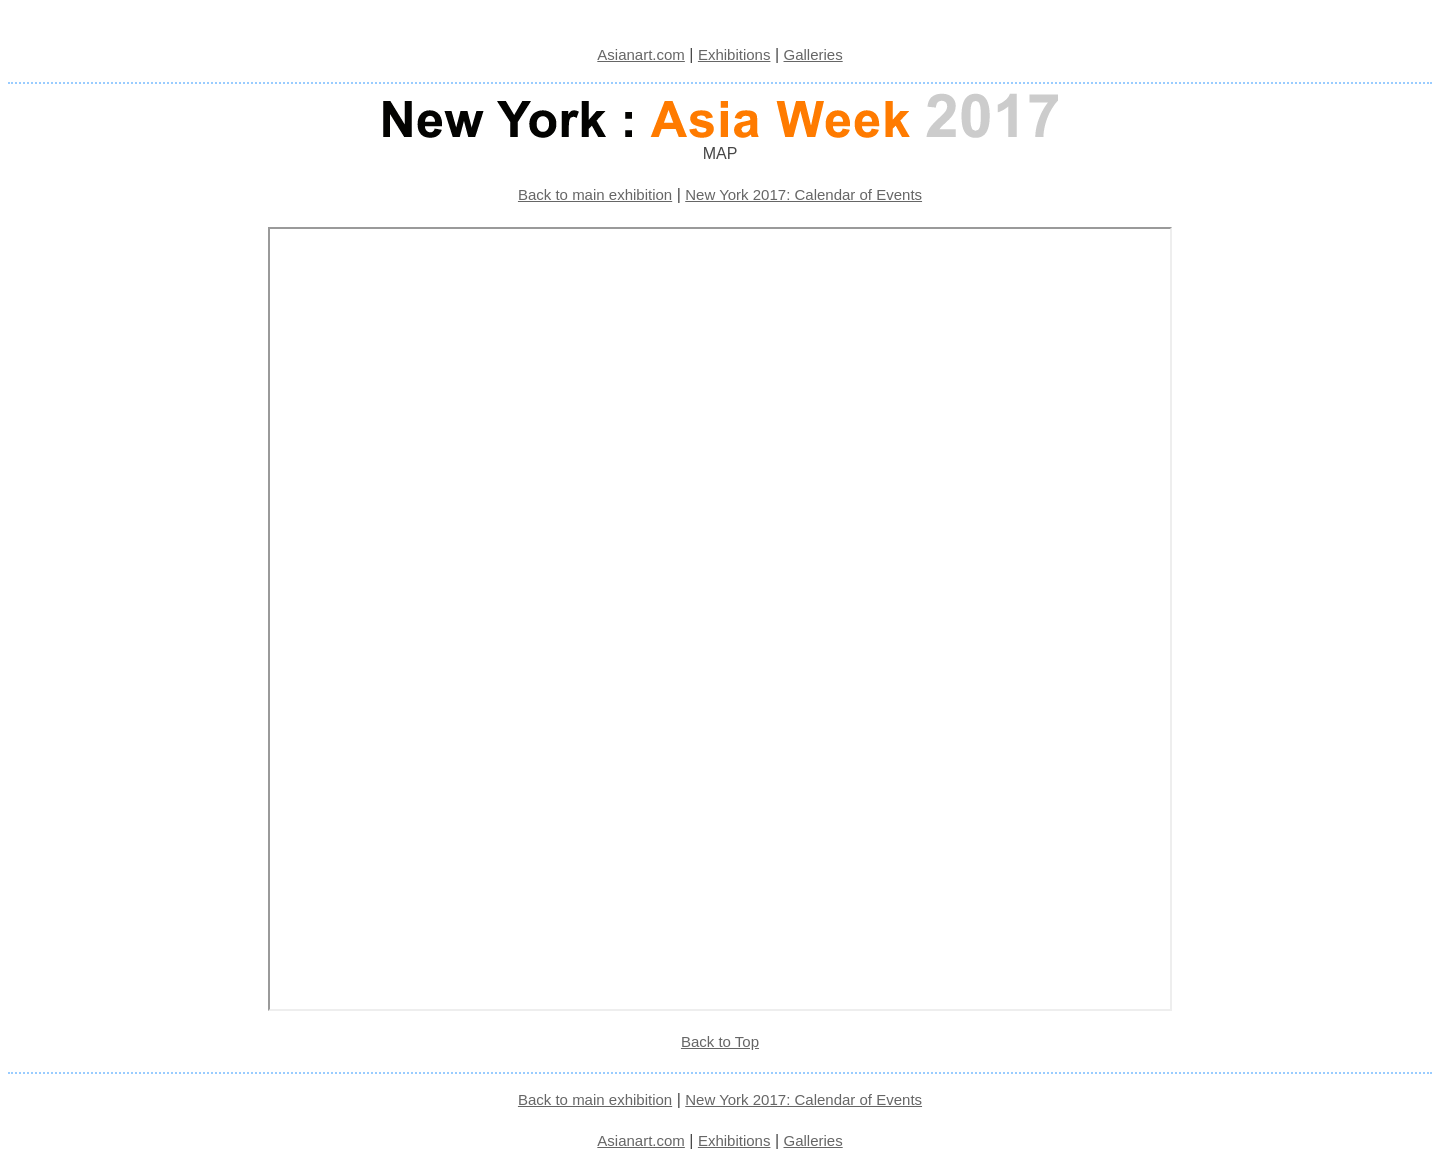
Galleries (813, 54)
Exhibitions (734, 54)
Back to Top (720, 1041)
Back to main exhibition (595, 194)
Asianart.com (641, 54)
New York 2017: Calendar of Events (803, 194)
